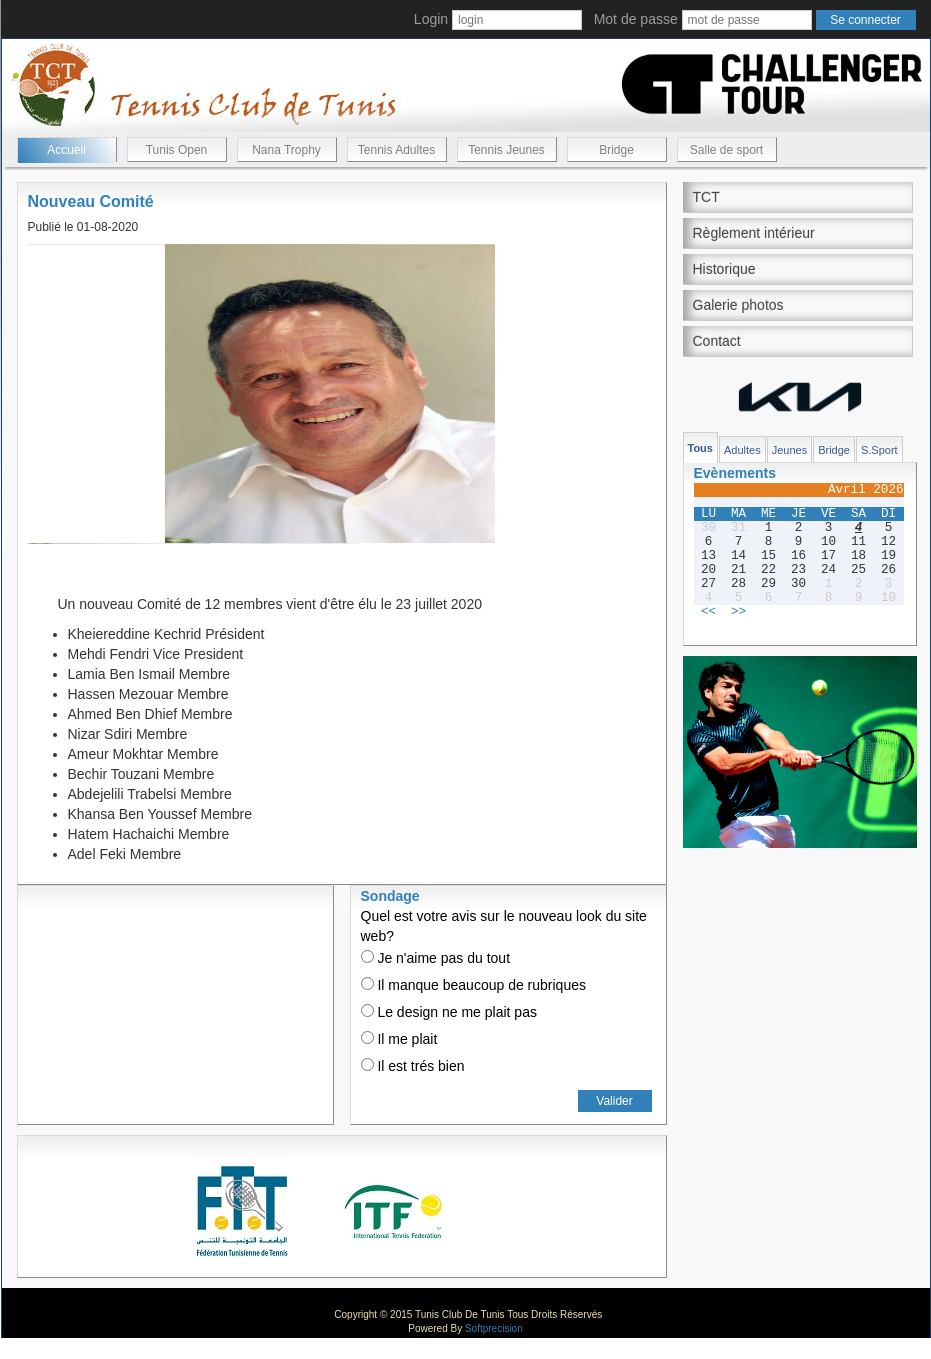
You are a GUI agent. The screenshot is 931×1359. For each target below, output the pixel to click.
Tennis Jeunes (506, 150)
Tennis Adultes (396, 150)
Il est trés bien (413, 1066)
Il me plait (399, 1039)
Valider (614, 1101)
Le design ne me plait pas (449, 1012)
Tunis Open (177, 150)
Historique (724, 269)
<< (708, 612)
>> (738, 612)
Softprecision (494, 1328)
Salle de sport (726, 150)
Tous (700, 448)
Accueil (66, 150)
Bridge (616, 150)
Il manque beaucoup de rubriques (473, 985)
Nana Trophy (286, 150)
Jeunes (789, 450)
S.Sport (879, 450)
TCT (706, 197)
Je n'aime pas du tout (436, 958)
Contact (717, 341)
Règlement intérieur (754, 233)
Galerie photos (738, 305)
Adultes (742, 450)
